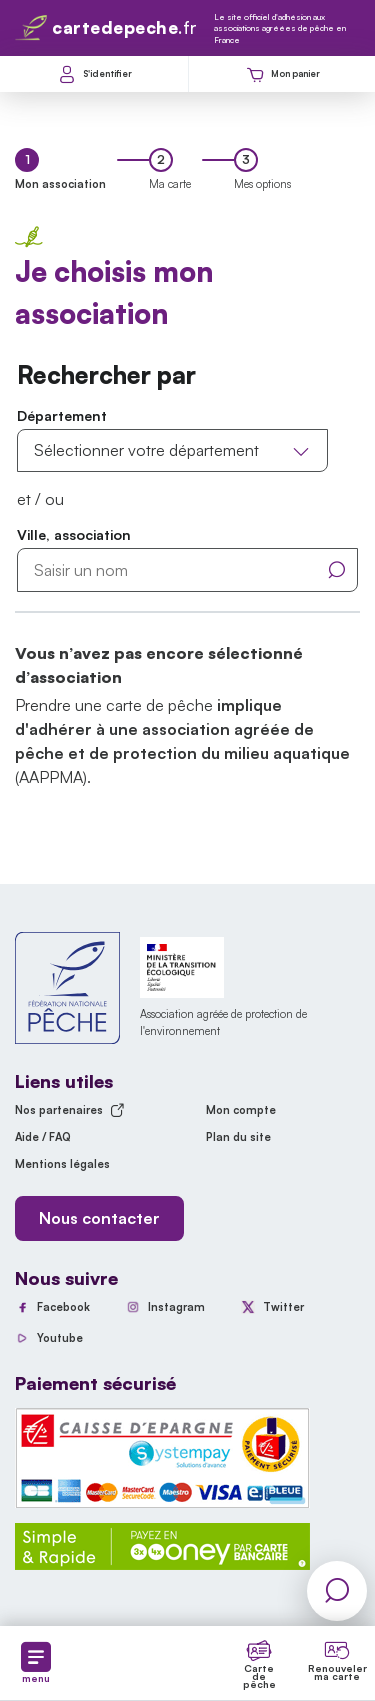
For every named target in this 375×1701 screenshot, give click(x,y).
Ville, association (74, 534)
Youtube (60, 1338)
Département (62, 415)
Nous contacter (99, 1218)
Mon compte (241, 1110)
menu (36, 1663)
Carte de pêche (259, 1676)
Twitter (283, 1307)
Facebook (63, 1307)
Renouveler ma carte (337, 1672)
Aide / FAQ (43, 1137)
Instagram (176, 1307)
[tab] (60, 170)
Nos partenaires (69, 1110)
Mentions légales (62, 1164)
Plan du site (238, 1137)
